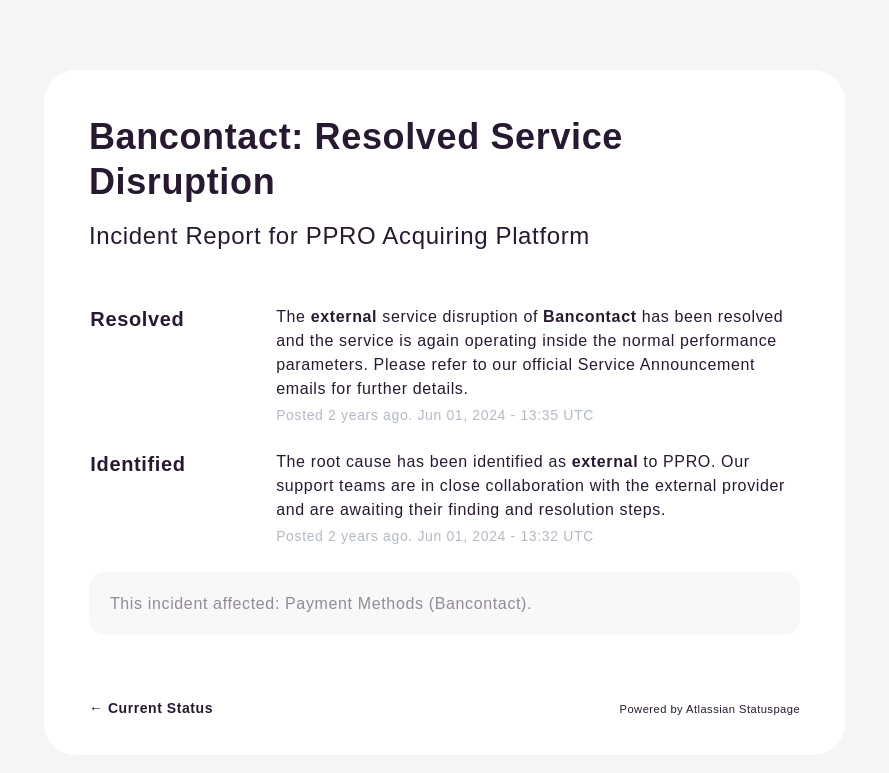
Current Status (151, 708)
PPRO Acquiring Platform (448, 235)
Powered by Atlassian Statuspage (710, 709)
